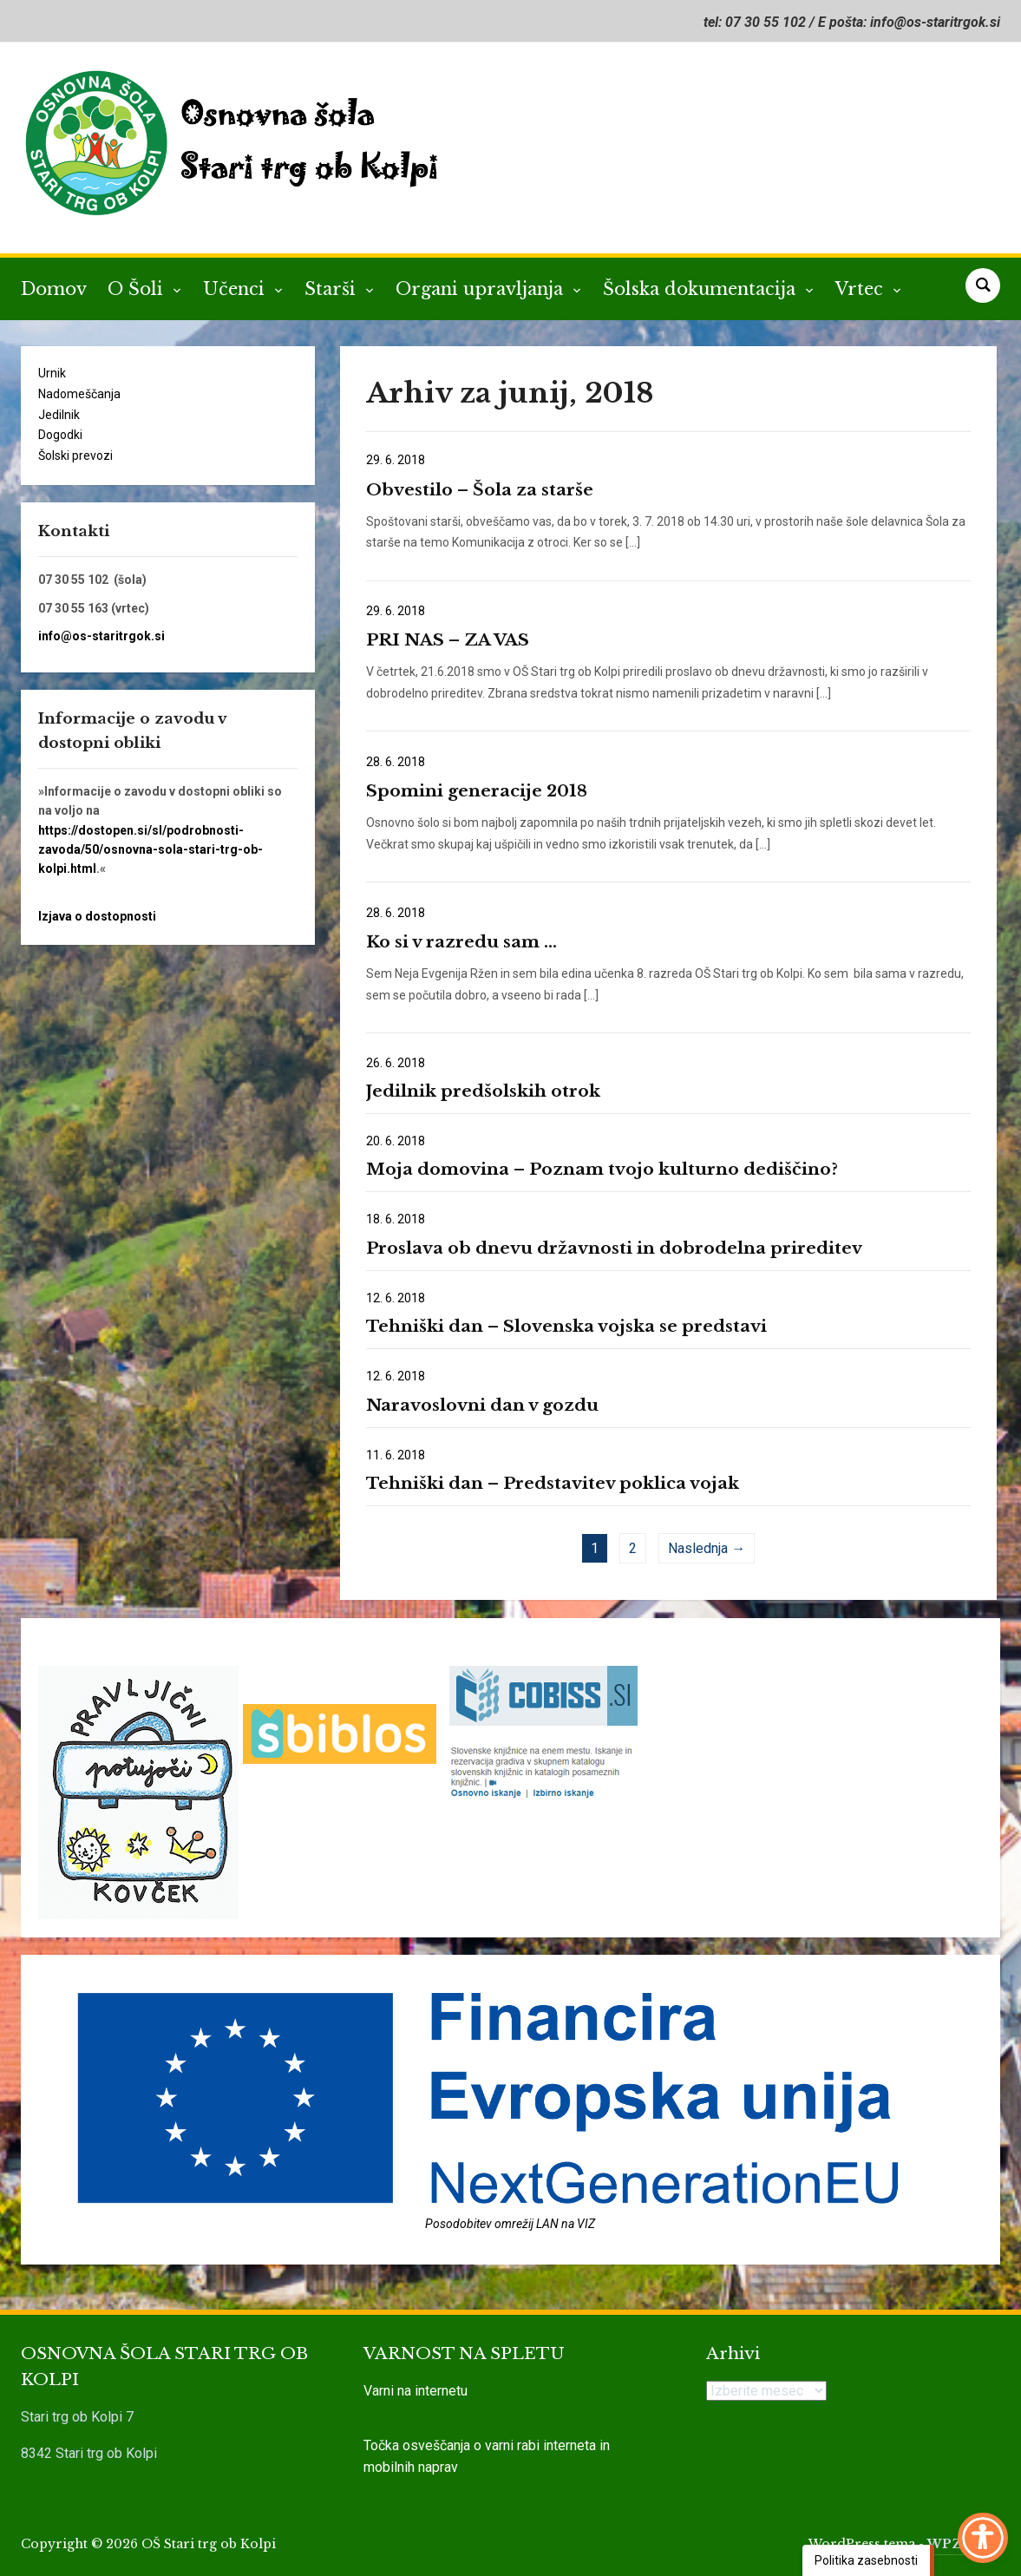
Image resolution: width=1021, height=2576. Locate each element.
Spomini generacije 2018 (476, 791)
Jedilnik (59, 415)
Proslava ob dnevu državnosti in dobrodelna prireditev (614, 1248)
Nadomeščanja (79, 394)
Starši (332, 289)
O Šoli (138, 289)
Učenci (236, 289)
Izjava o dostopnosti (97, 916)
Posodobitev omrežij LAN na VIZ (510, 2224)
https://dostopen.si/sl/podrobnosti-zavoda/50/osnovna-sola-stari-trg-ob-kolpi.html (150, 849)
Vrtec (861, 289)
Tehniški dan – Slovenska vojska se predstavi (566, 1326)
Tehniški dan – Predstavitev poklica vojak (552, 1483)
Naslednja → (706, 1548)
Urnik (52, 373)
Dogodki (60, 435)
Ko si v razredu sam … (461, 942)
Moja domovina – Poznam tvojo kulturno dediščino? (602, 1169)
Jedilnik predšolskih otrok (483, 1091)
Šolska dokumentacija (702, 289)
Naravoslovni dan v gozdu (482, 1405)
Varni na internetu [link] (415, 2391)
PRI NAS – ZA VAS (447, 640)
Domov (54, 289)
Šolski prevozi (75, 455)
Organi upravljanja (482, 289)
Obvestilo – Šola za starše (479, 490)
